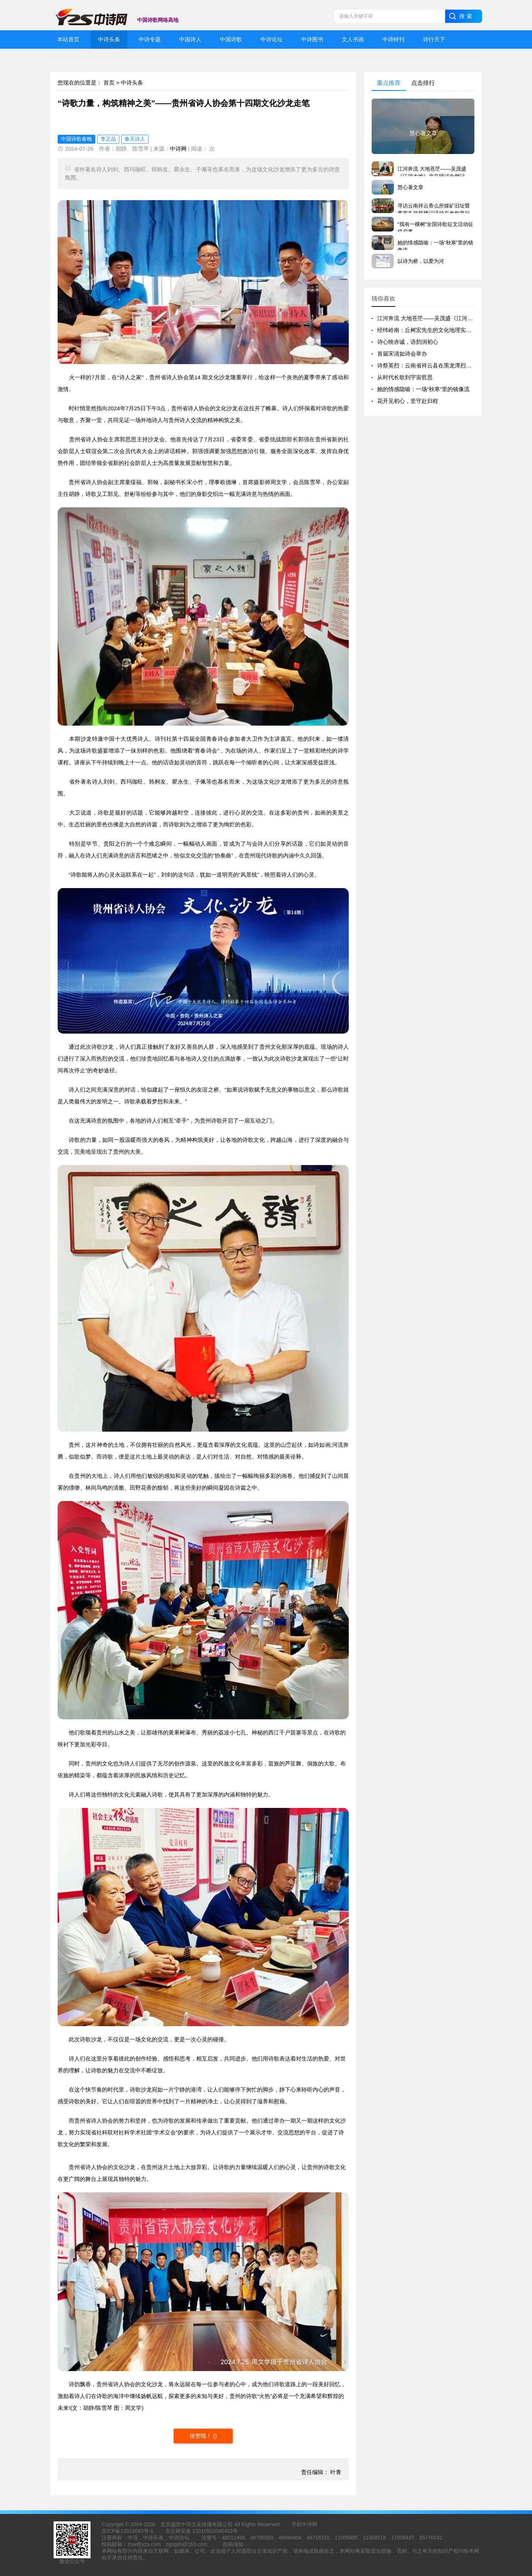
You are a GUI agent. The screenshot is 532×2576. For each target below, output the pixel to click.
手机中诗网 (304, 2524)
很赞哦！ (201, 2436)
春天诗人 (135, 139)
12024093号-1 (136, 2531)
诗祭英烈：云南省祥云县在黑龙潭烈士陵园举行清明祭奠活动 (452, 365)
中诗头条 (132, 82)
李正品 (108, 139)
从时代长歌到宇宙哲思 (405, 377)
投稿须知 (233, 2544)
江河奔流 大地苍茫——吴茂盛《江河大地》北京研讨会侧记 (450, 318)
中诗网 (178, 148)
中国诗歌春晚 (76, 139)
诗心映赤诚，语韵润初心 (407, 342)
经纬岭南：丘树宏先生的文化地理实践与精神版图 (438, 330)
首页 (109, 82)
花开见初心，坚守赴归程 (407, 401)
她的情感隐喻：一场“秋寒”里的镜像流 (423, 389)
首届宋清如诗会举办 (402, 353)
